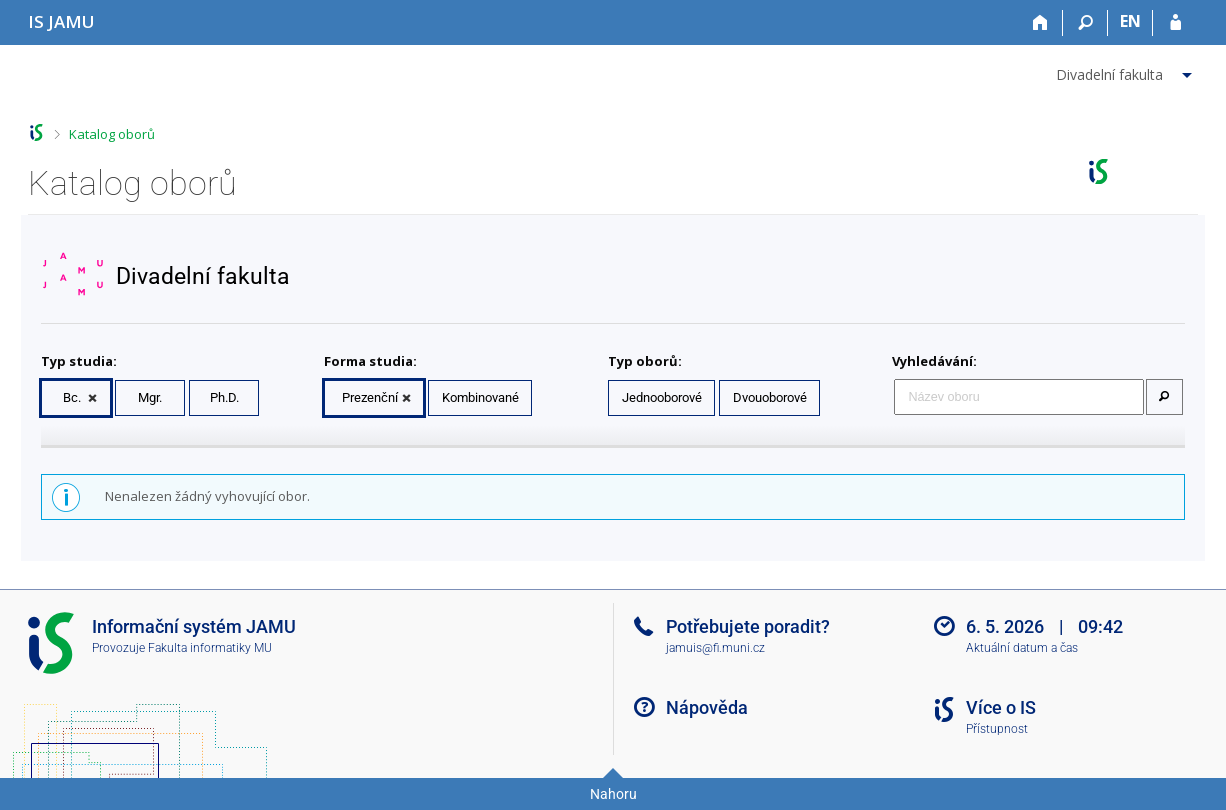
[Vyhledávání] (1085, 23)
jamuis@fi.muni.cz (715, 648)
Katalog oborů (112, 134)
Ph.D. (224, 397)
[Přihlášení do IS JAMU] (1175, 23)
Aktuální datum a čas (1022, 648)
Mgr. (150, 397)
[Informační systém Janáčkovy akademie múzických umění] (61, 21)
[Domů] (1040, 23)
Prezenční (370, 397)
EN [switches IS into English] (1130, 21)
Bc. (72, 397)
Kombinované (480, 397)
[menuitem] (1126, 71)
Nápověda (707, 707)
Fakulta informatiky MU (210, 648)
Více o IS (1001, 707)
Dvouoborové (770, 397)
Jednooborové (662, 397)
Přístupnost (997, 729)
